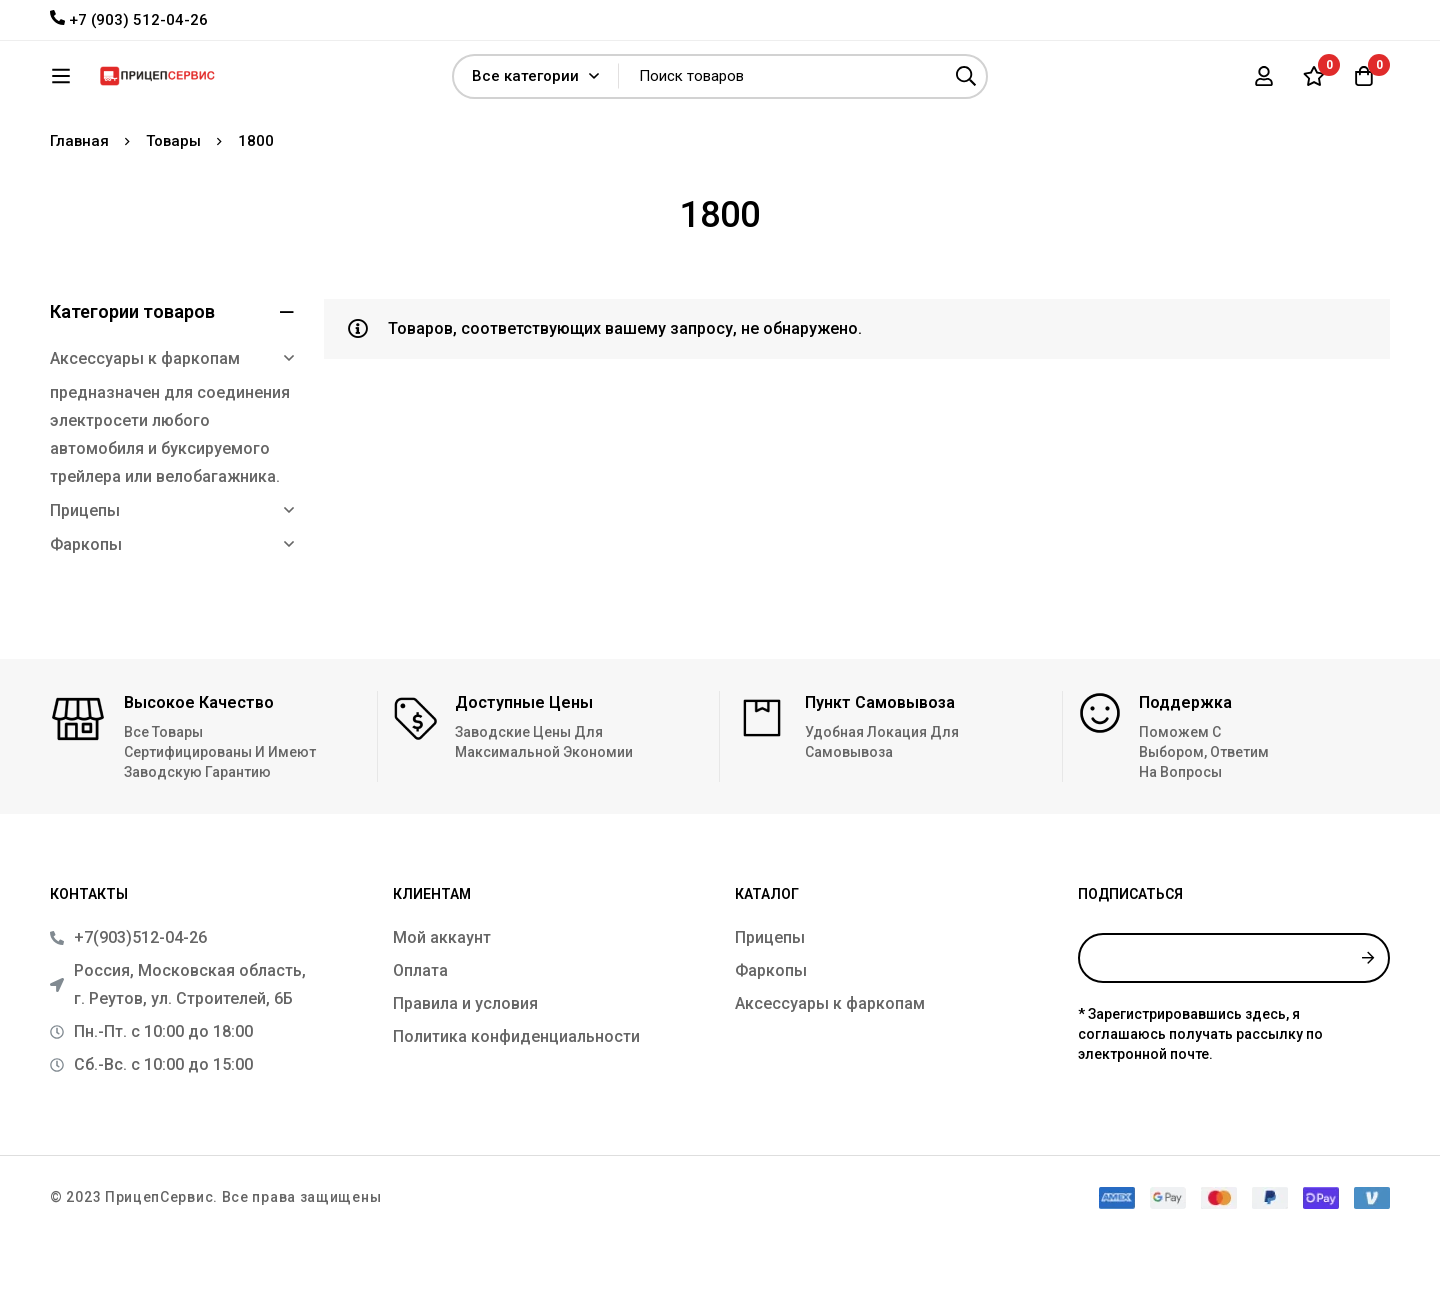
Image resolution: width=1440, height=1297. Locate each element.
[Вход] (1264, 83)
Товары (173, 200)
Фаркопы (86, 603)
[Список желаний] (1314, 83)
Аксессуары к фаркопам (145, 417)
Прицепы (85, 569)
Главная (79, 200)
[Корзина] (1364, 83)
